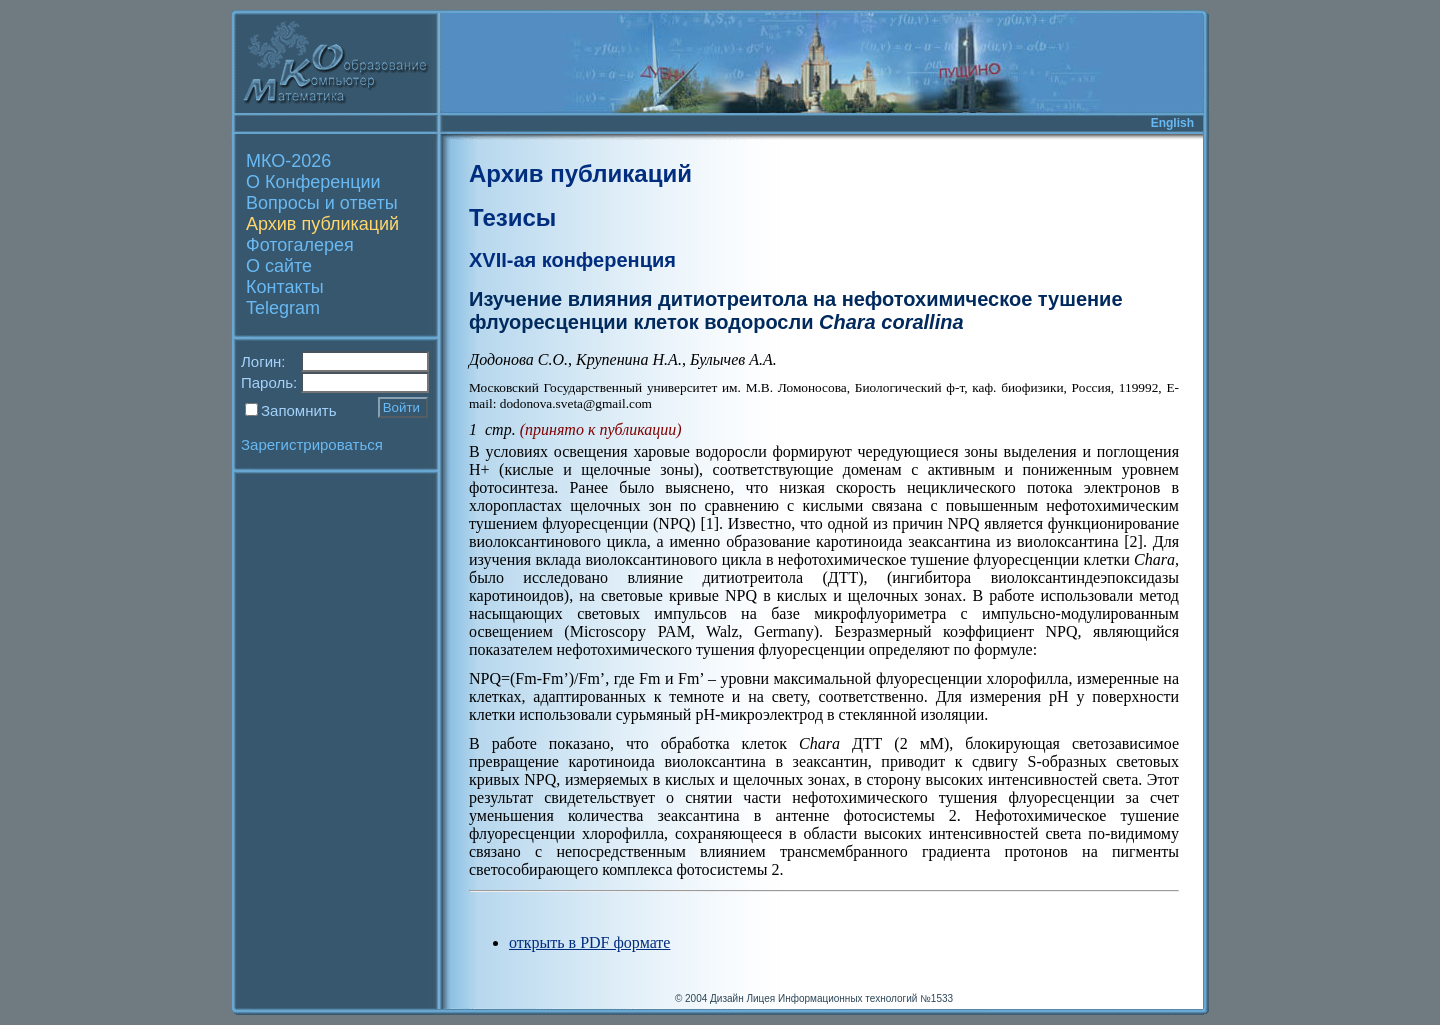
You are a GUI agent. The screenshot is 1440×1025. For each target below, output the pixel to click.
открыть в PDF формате (589, 942)
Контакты (285, 287)
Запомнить (299, 410)
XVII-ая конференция (572, 260)
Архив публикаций (322, 224)
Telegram (283, 308)
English (1172, 123)
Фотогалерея (300, 245)
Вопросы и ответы (322, 203)
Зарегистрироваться (312, 444)
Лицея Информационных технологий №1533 (849, 998)
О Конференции (313, 182)
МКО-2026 (288, 161)
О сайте (279, 266)
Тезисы (512, 217)
